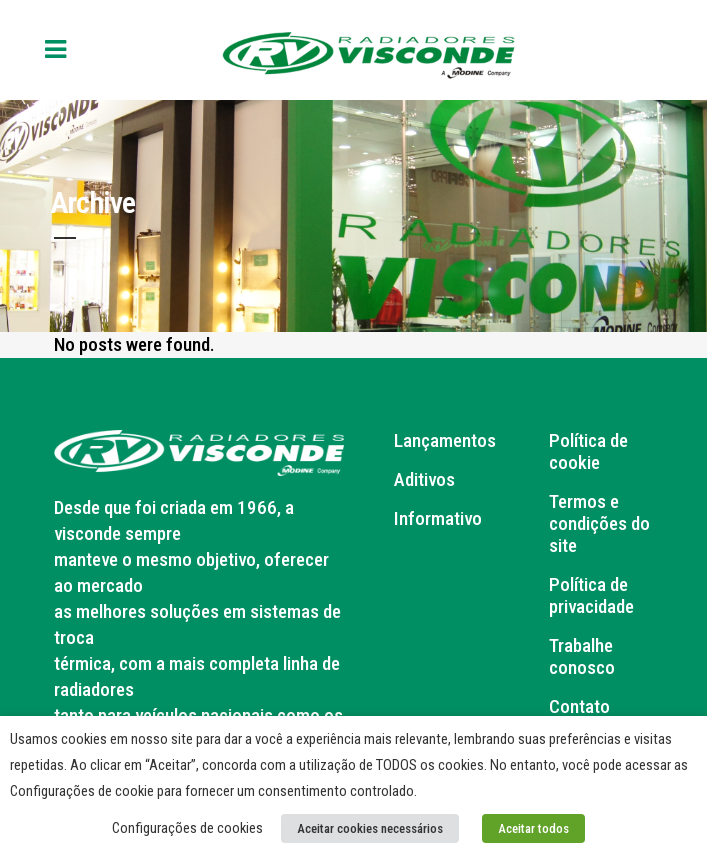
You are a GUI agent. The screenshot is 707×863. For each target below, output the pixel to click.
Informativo (438, 519)
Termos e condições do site (599, 524)
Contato (579, 707)
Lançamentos (445, 441)
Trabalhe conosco (582, 657)
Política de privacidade (591, 596)
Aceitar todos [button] (533, 828)
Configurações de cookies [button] (187, 828)
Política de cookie (588, 452)
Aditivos (424, 480)
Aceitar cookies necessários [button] (370, 828)
